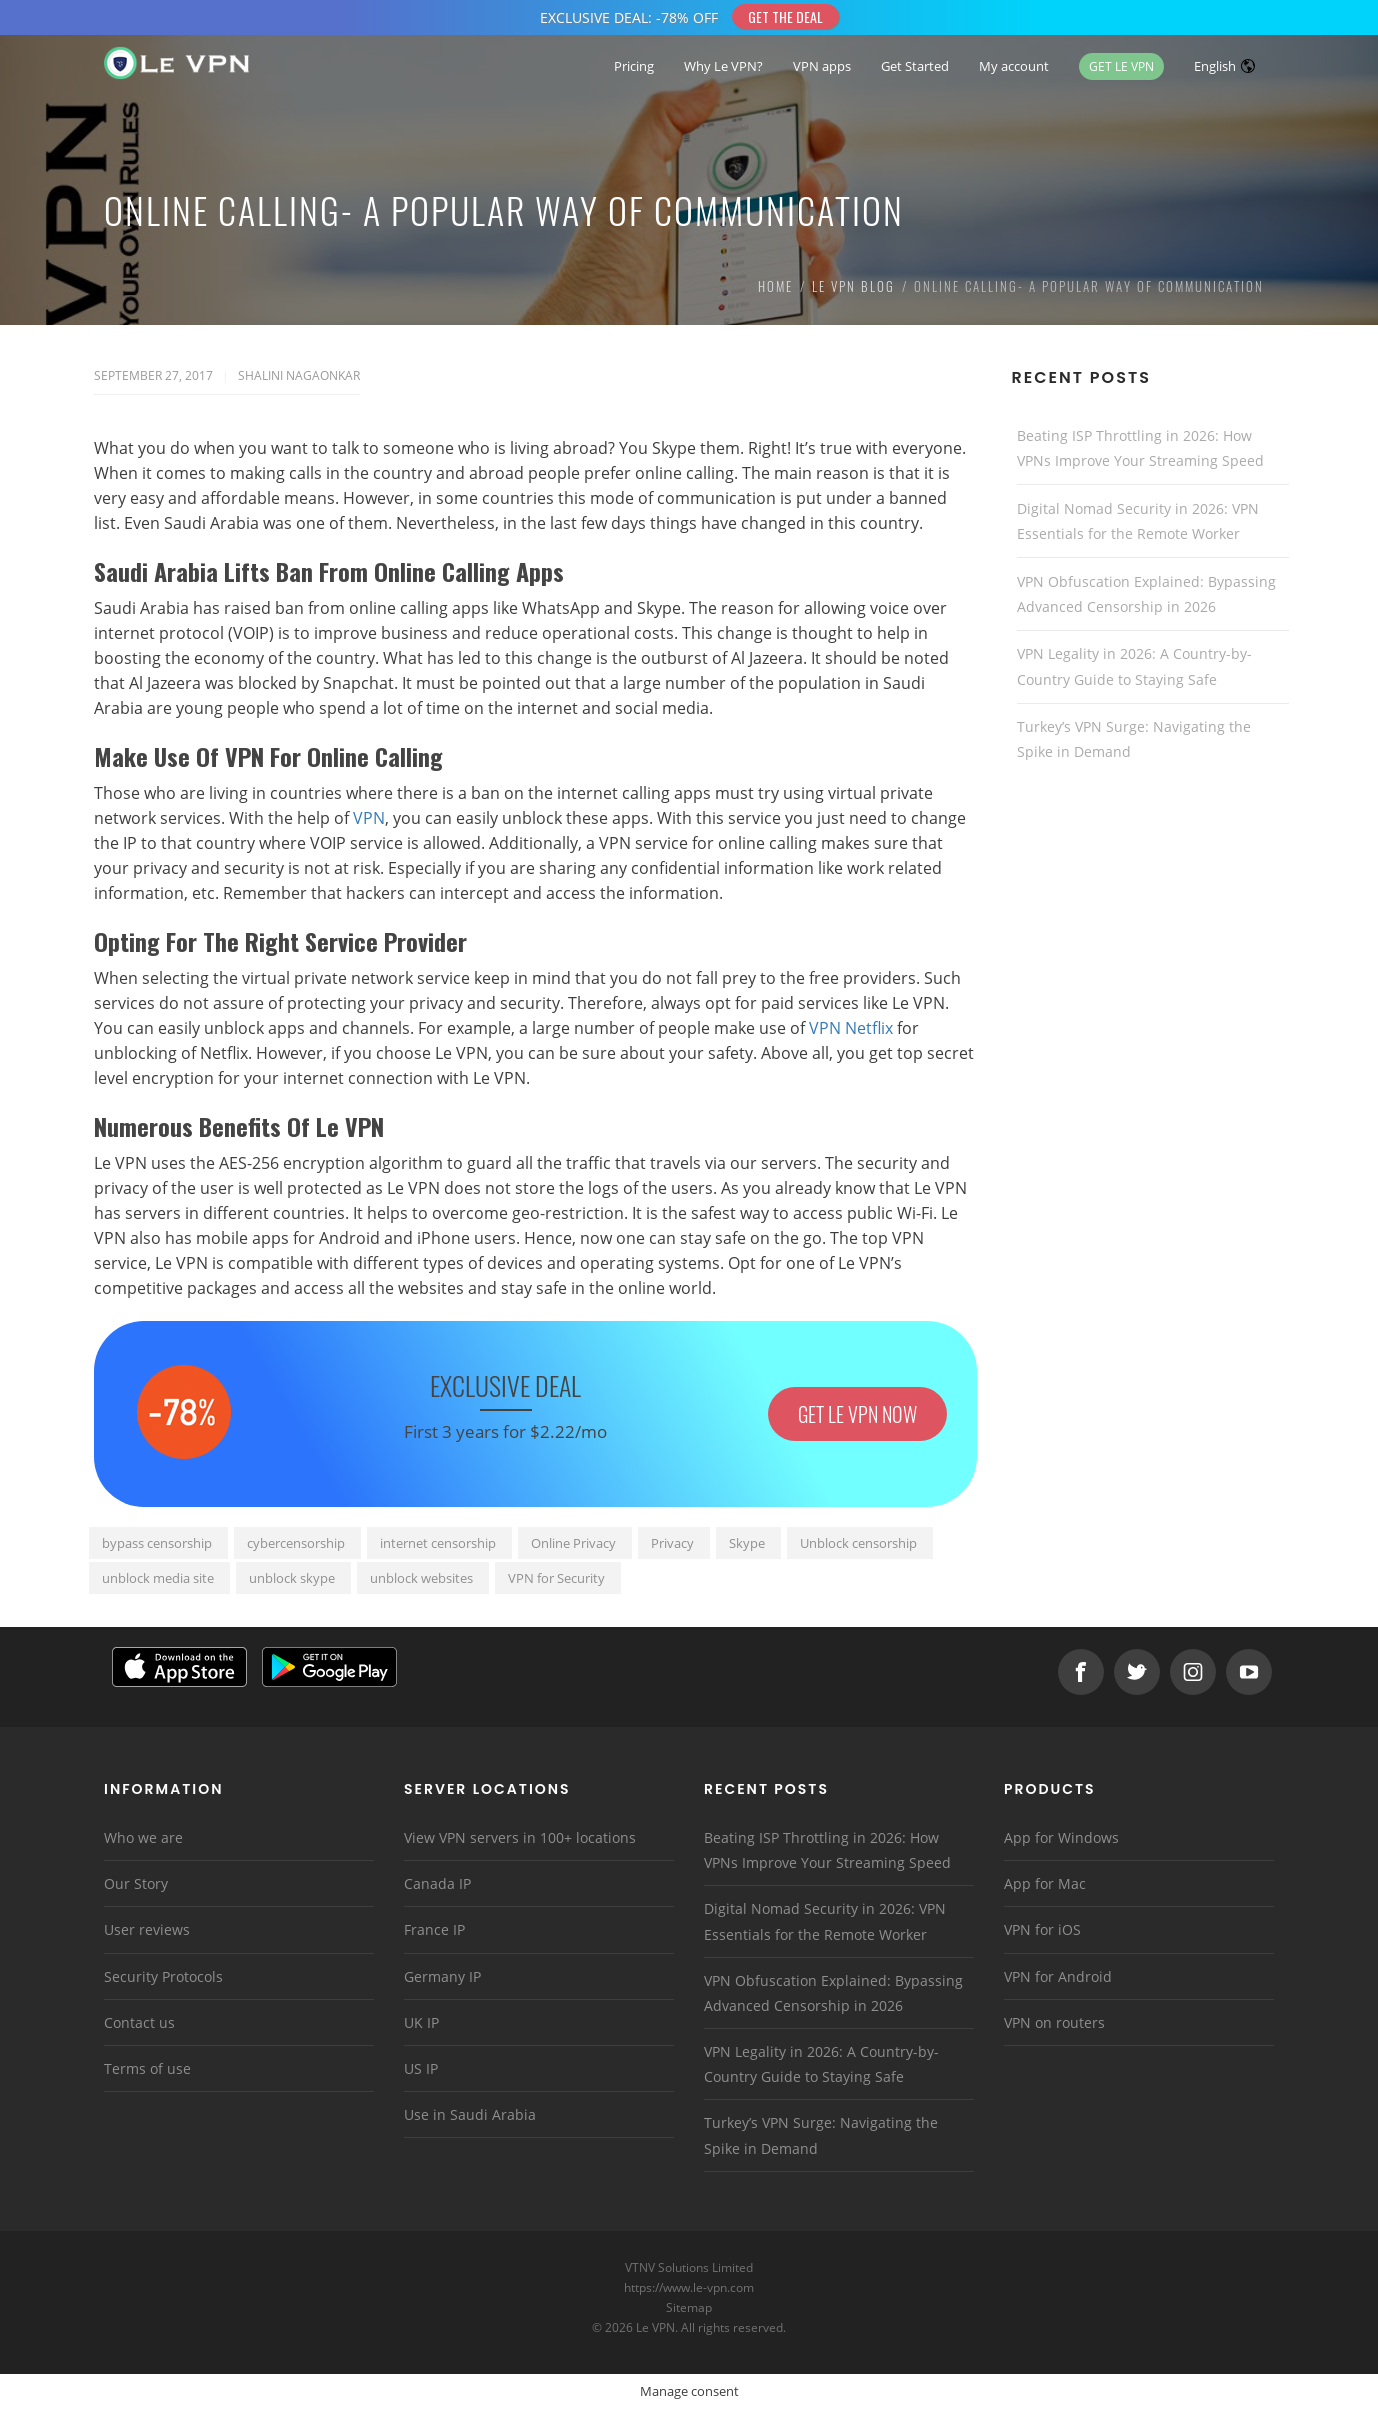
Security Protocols (163, 1976)
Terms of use (147, 2068)
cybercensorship (296, 1543)
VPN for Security (556, 1578)
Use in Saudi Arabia (470, 2114)
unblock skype (292, 1578)
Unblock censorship (858, 1543)
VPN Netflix (851, 1028)
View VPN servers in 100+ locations (520, 1837)
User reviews (147, 1929)
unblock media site (158, 1578)
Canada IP (437, 1883)
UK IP (421, 2022)
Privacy (672, 1543)
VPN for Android (1058, 1976)
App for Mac (1045, 1883)
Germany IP (442, 1976)
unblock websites (421, 1578)
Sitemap (689, 2307)
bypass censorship (157, 1543)
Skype (747, 1543)
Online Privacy (573, 1543)
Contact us (139, 2022)
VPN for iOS (1042, 1929)
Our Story (136, 1883)
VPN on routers (1054, 2022)
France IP (434, 1929)
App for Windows (1061, 1837)
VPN (369, 818)
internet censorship (438, 1543)
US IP (421, 2068)
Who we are (143, 1837)
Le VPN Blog (853, 286)
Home (775, 286)
